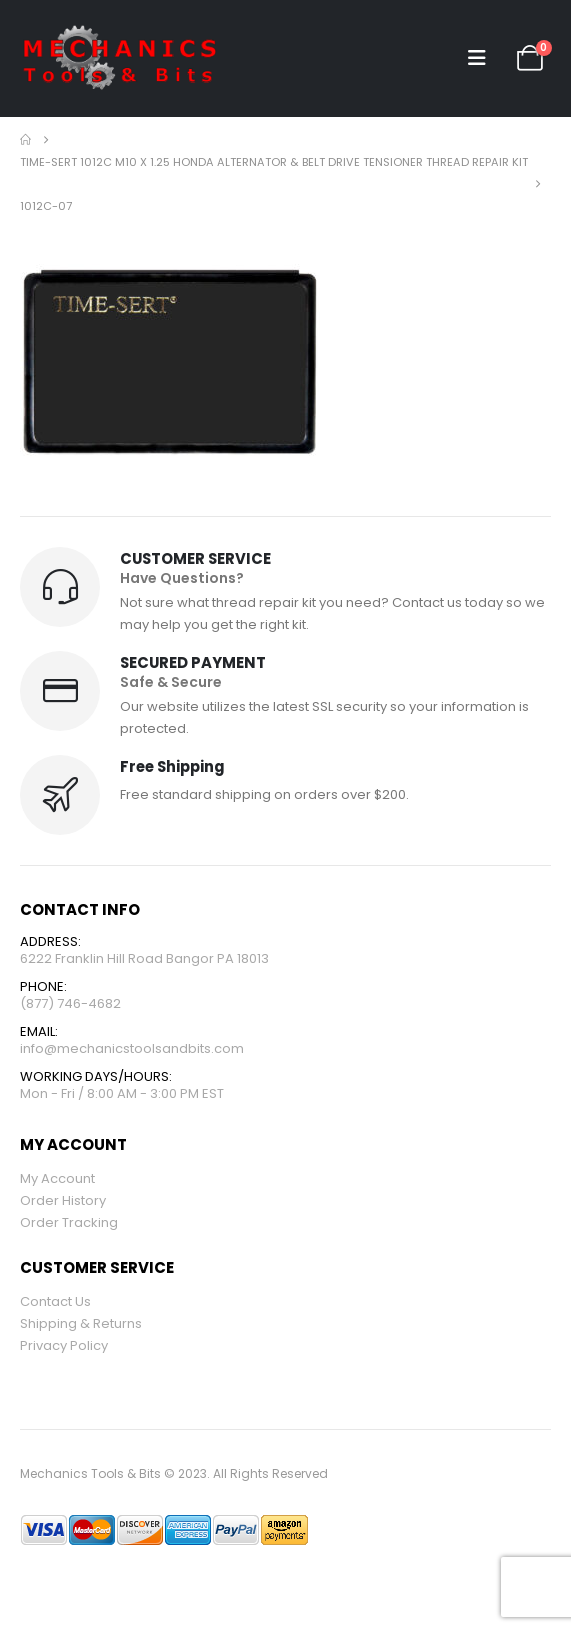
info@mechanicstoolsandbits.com (132, 1048)
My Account (57, 1178)
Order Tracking (69, 1222)
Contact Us (55, 1301)
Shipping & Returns (81, 1323)
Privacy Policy (64, 1345)
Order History (63, 1200)
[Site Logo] (120, 58)
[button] (477, 58)
